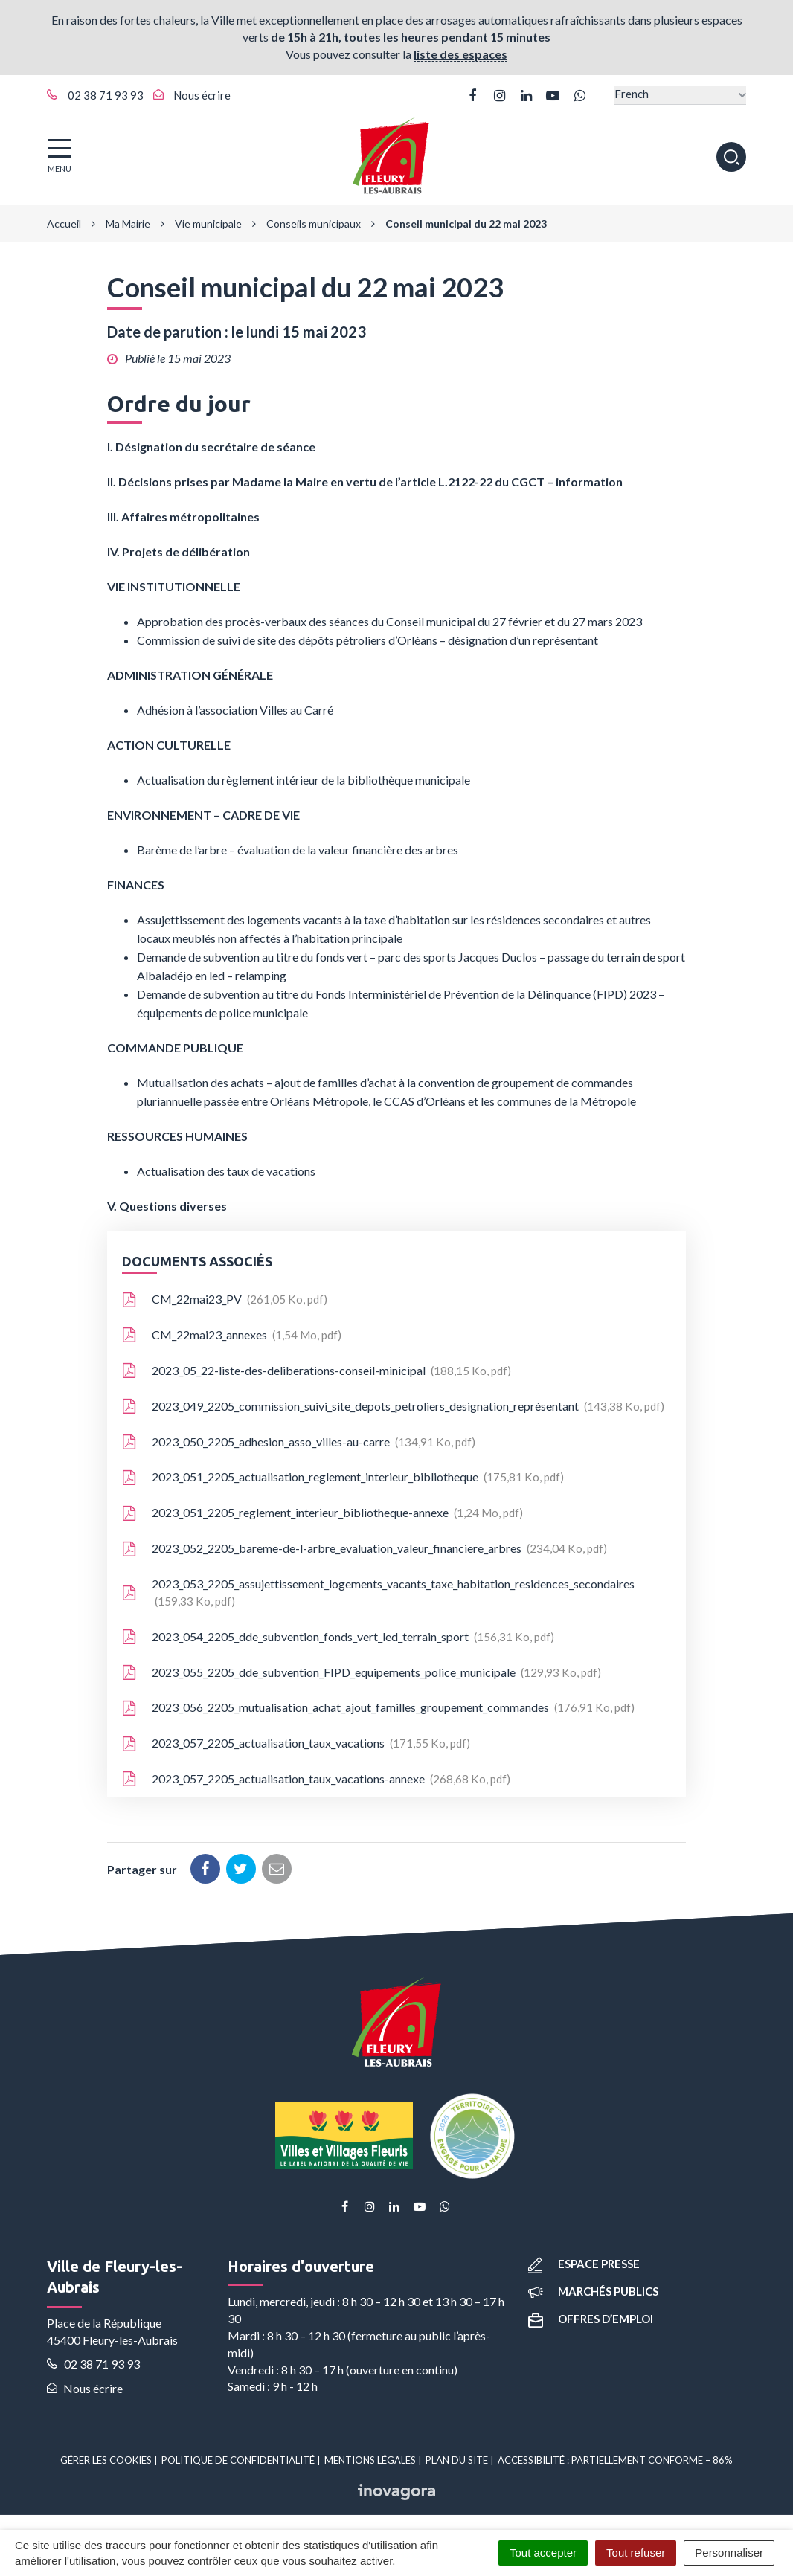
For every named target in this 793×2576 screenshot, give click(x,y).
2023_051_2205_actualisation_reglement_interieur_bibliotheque (343, 1476)
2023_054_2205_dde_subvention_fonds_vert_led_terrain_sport (338, 1636)
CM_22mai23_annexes (231, 1334)
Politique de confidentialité (238, 2460)
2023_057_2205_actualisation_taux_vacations (296, 1743)
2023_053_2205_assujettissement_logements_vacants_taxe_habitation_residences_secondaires (378, 1592)
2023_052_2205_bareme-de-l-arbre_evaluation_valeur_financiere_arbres (364, 1548)
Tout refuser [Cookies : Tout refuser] (635, 2552)
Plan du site (457, 2460)
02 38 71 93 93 (93, 2364)
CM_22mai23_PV (224, 1299)
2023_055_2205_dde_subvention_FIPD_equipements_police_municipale (361, 1672)
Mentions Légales (370, 2460)
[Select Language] (680, 95)
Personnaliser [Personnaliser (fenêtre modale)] (729, 2552)
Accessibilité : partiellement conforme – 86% (615, 2460)
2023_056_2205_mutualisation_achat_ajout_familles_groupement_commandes (378, 1707)
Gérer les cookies (106, 2460)
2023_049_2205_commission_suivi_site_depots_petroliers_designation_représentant (393, 1406)
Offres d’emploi (590, 2318)
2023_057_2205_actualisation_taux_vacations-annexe (316, 1778)
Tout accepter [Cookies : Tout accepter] (543, 2552)
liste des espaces (460, 54)
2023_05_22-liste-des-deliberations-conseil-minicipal (316, 1370)
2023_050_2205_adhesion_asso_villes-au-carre (298, 1441)
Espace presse (584, 2263)
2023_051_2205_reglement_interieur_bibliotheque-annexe (322, 1512)
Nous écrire (85, 2388)
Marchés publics (593, 2291)
